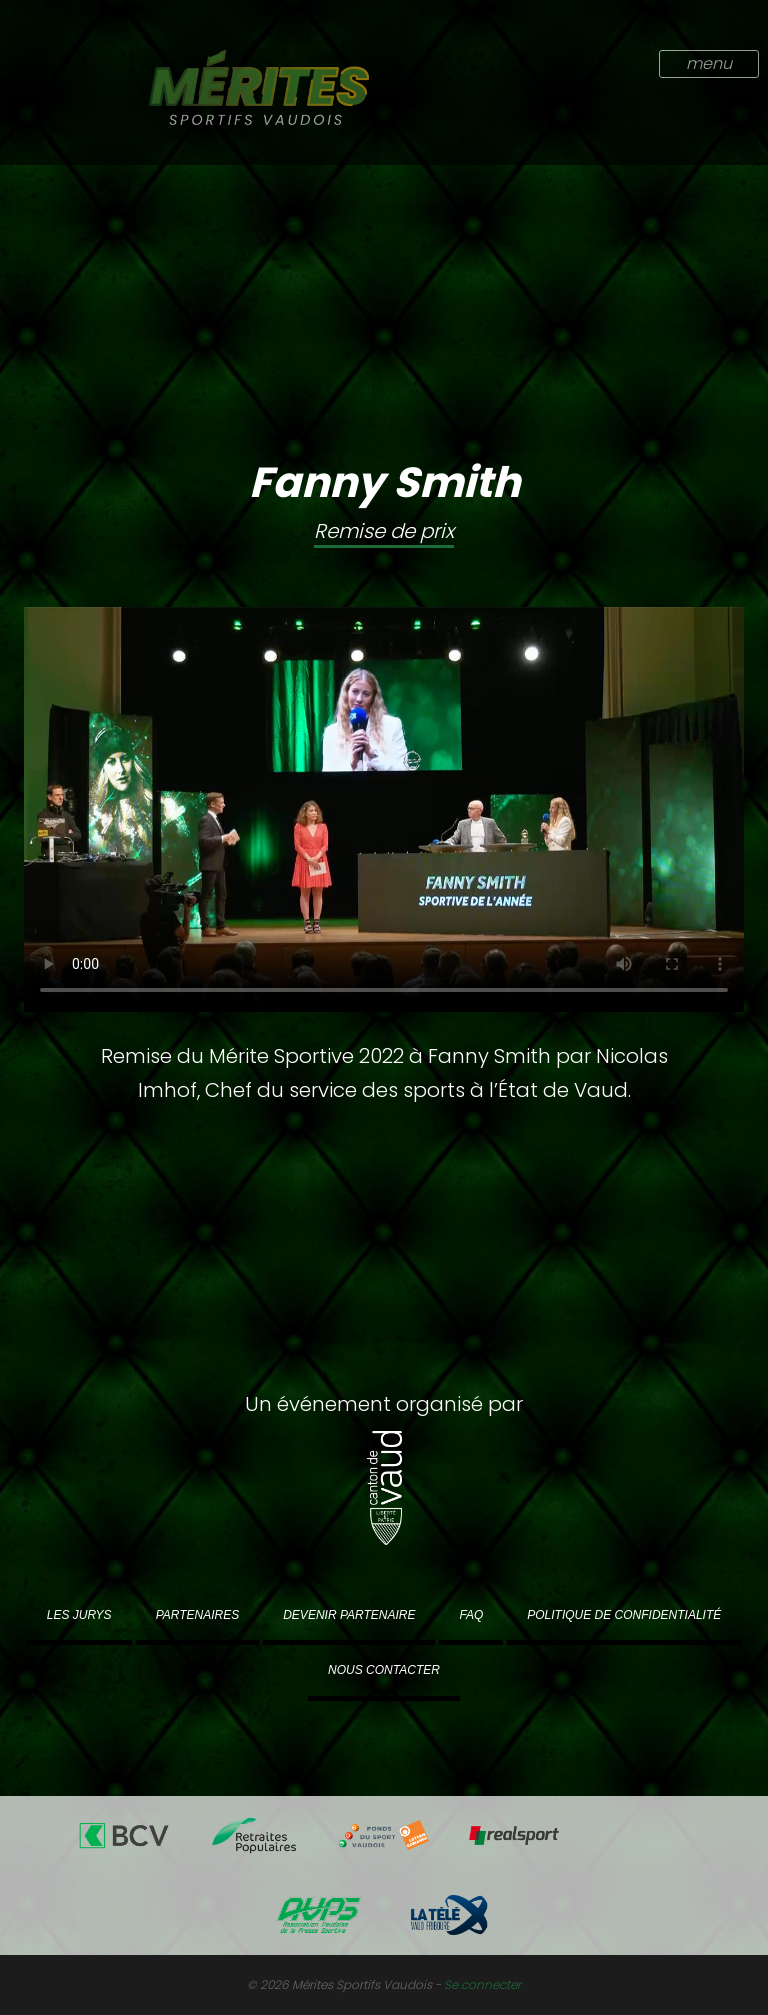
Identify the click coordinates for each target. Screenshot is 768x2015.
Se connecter (482, 1984)
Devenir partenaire (349, 1615)
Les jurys (79, 1615)
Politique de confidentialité (624, 1615)
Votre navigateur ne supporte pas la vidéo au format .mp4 (384, 809)
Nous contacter (384, 1670)
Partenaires (198, 1615)
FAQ (471, 1615)
